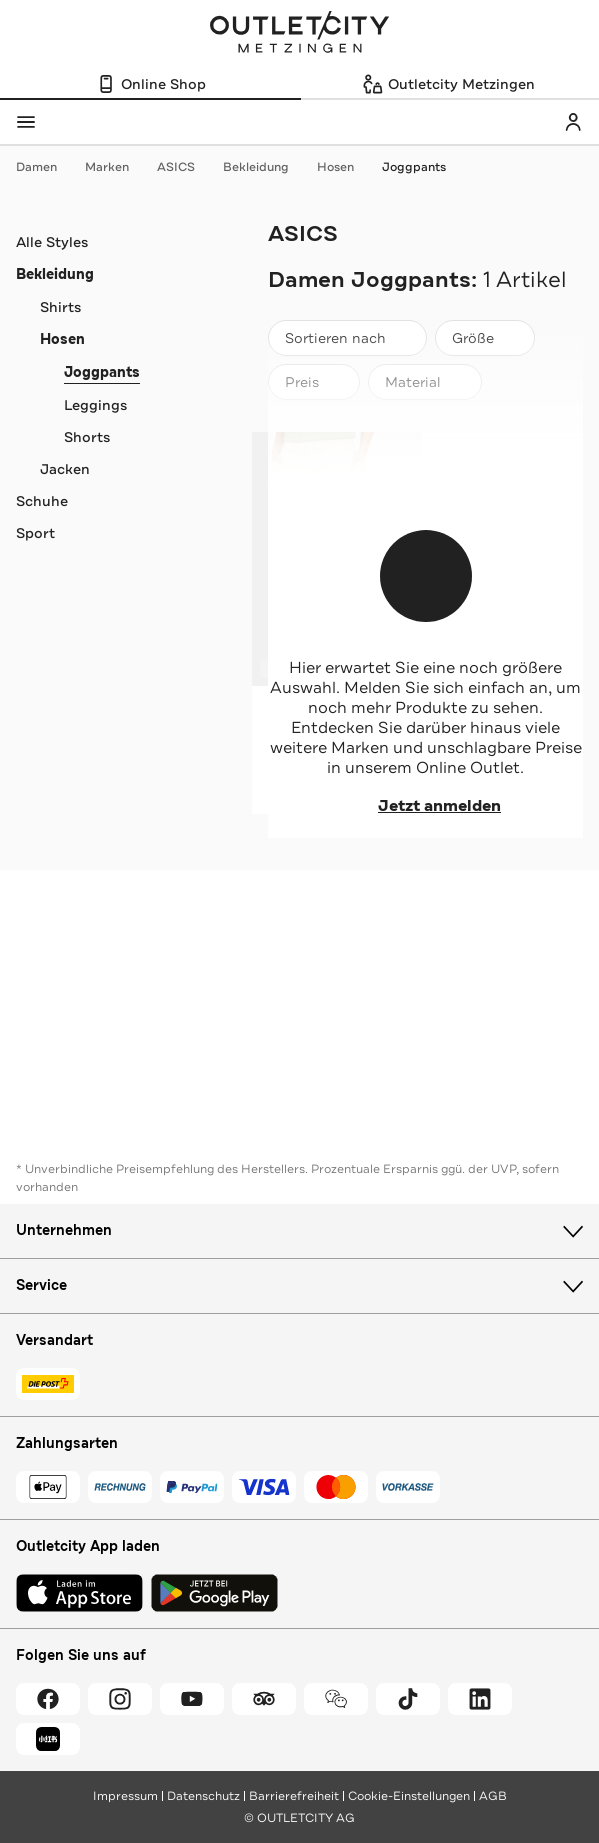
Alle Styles (52, 242)
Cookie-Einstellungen (409, 1796)
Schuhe (42, 501)
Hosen (345, 167)
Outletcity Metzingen (300, 34)
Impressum (125, 1796)
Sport (35, 533)
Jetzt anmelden (425, 806)
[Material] (425, 382)
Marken (117, 167)
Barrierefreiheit (294, 1796)
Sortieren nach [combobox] (347, 342)
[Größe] (485, 338)
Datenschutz (203, 1796)
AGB (493, 1796)
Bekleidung (266, 167)
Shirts (60, 307)
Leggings (95, 405)
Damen (46, 167)
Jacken (65, 469)
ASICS (186, 167)
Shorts (87, 437)
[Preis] (314, 382)
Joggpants (414, 167)
